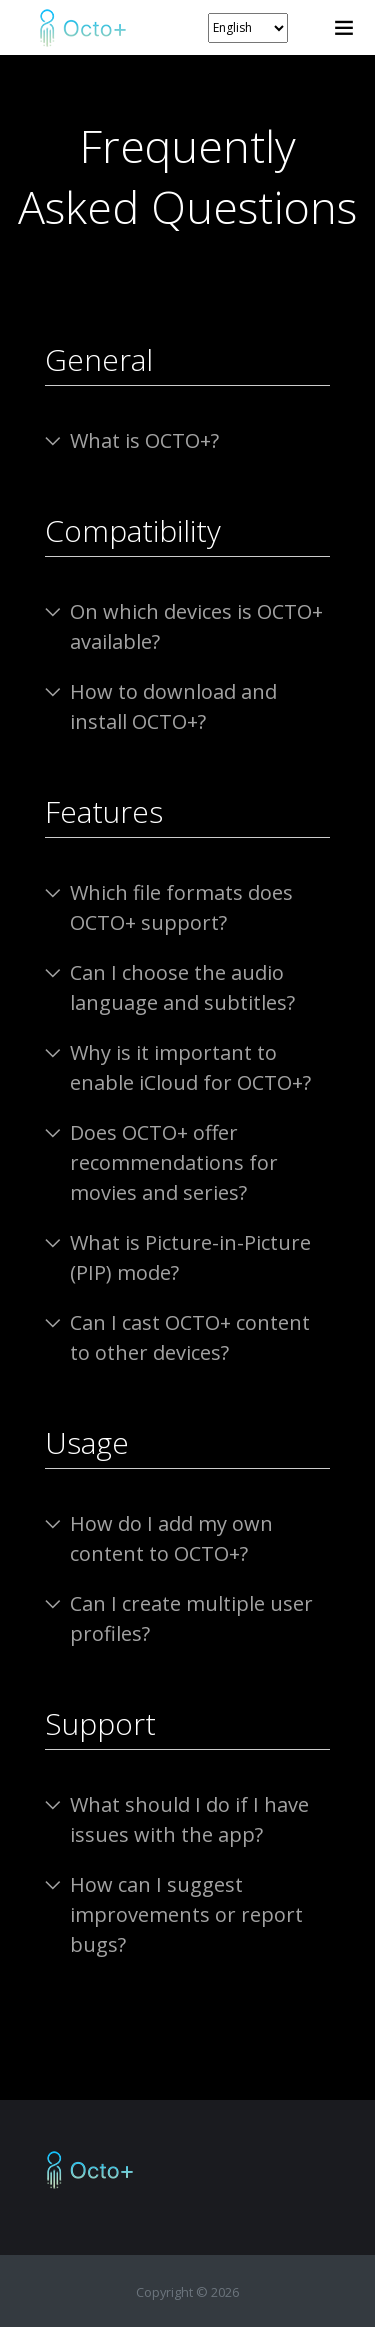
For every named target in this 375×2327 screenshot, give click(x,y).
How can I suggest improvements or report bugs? (186, 1914)
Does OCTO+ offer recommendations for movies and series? (174, 1162)
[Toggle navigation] (344, 28)
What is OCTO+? (144, 440)
